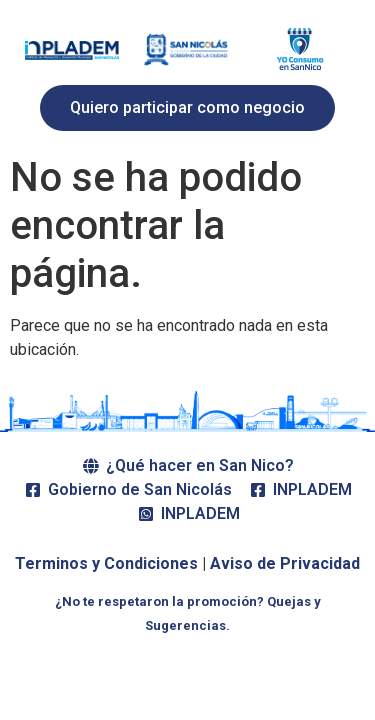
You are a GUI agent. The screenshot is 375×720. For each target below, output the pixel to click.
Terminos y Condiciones (106, 563)
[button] (187, 108)
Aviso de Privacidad (285, 563)
